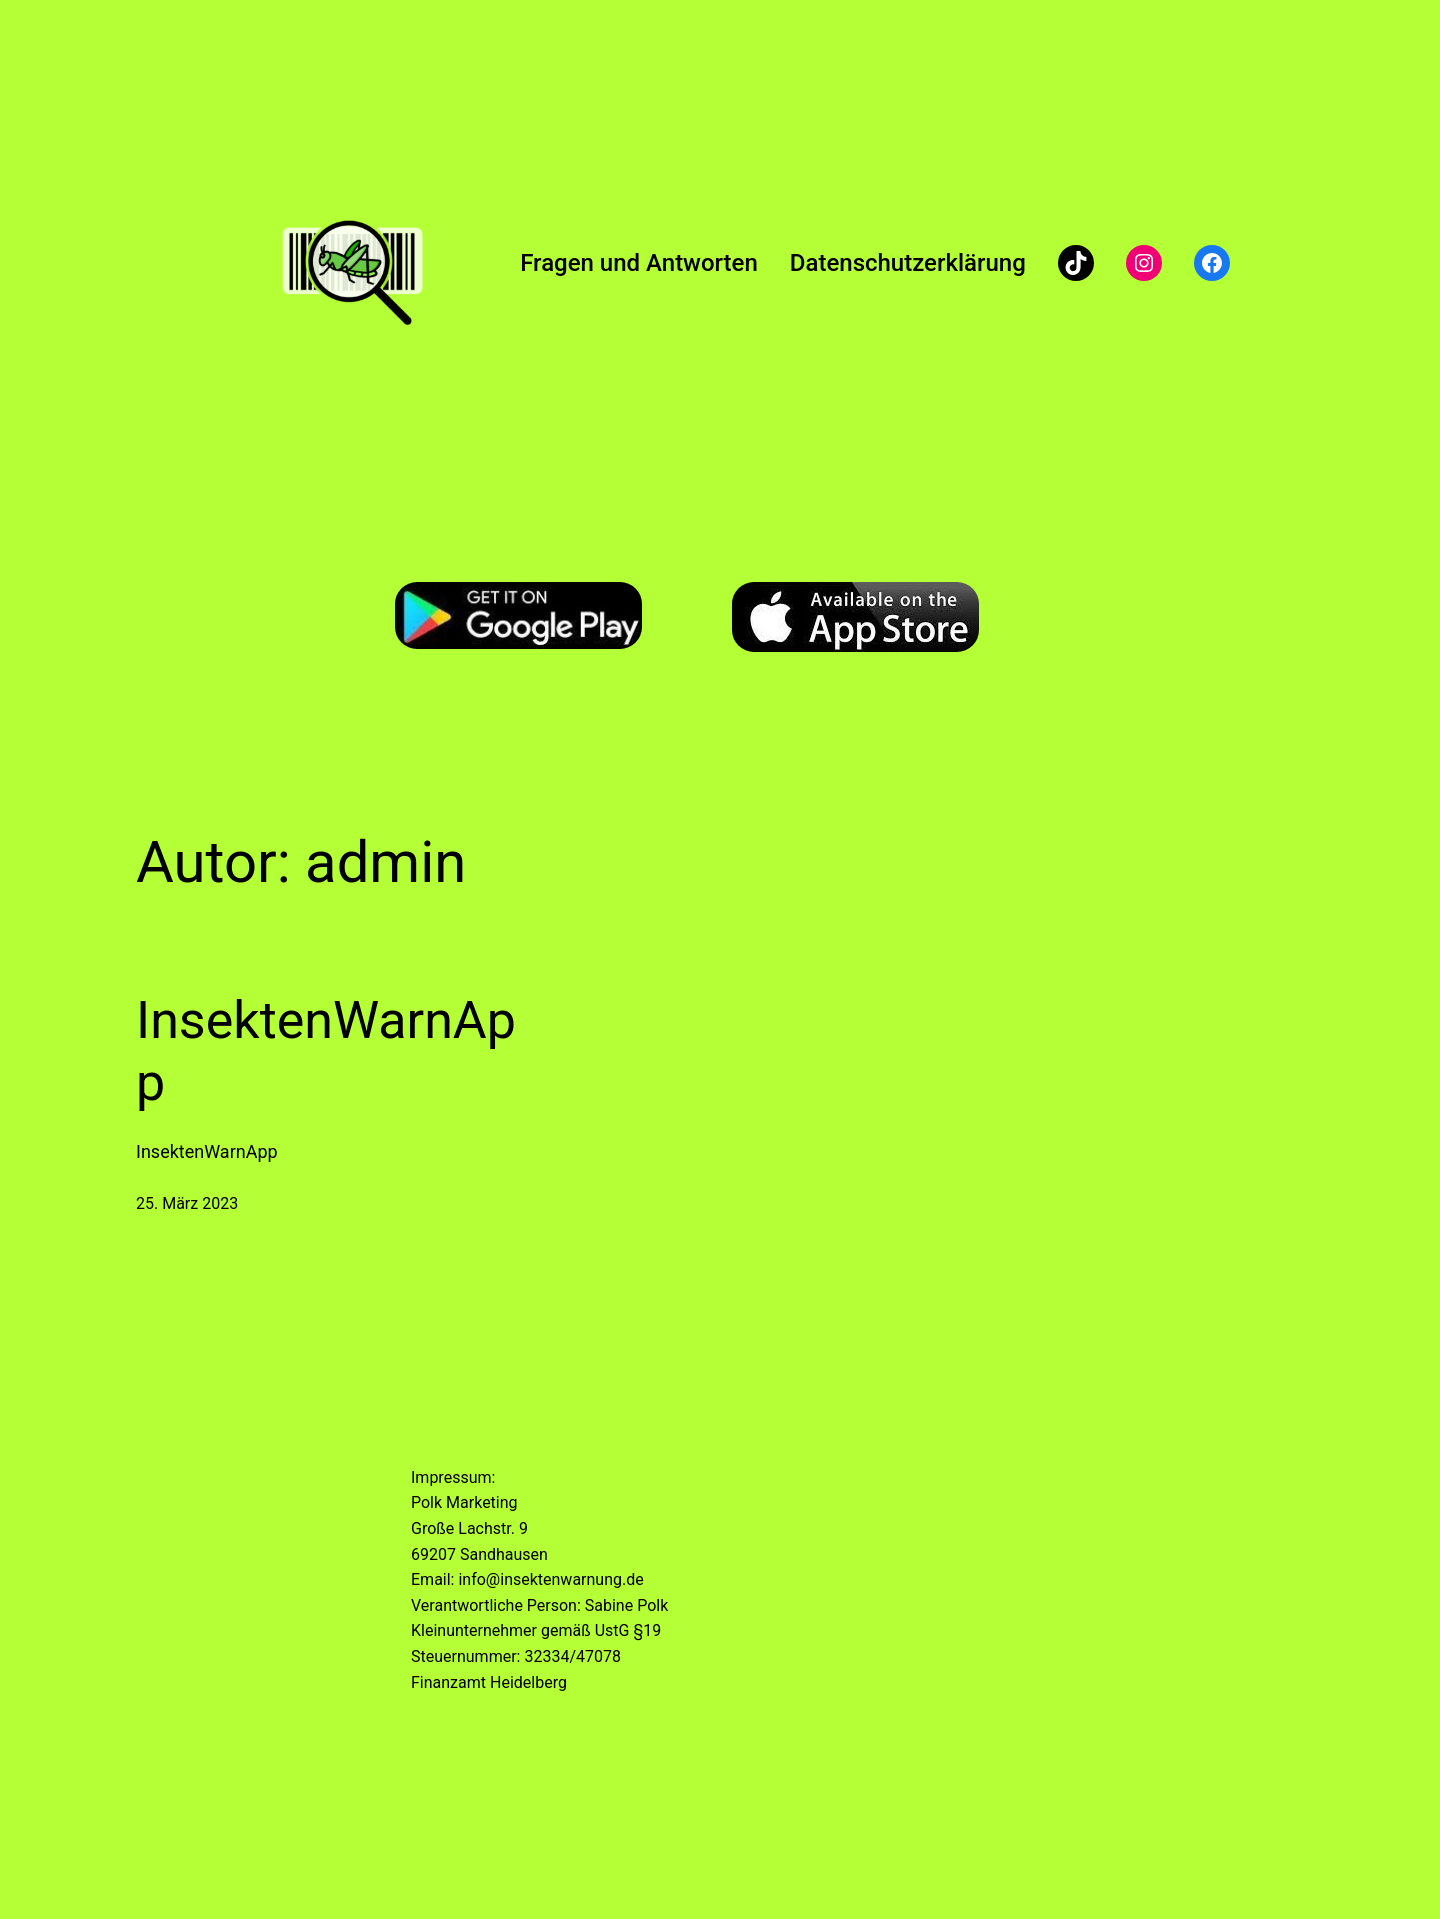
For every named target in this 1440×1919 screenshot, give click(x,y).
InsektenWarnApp (326, 1051)
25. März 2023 (187, 1203)
